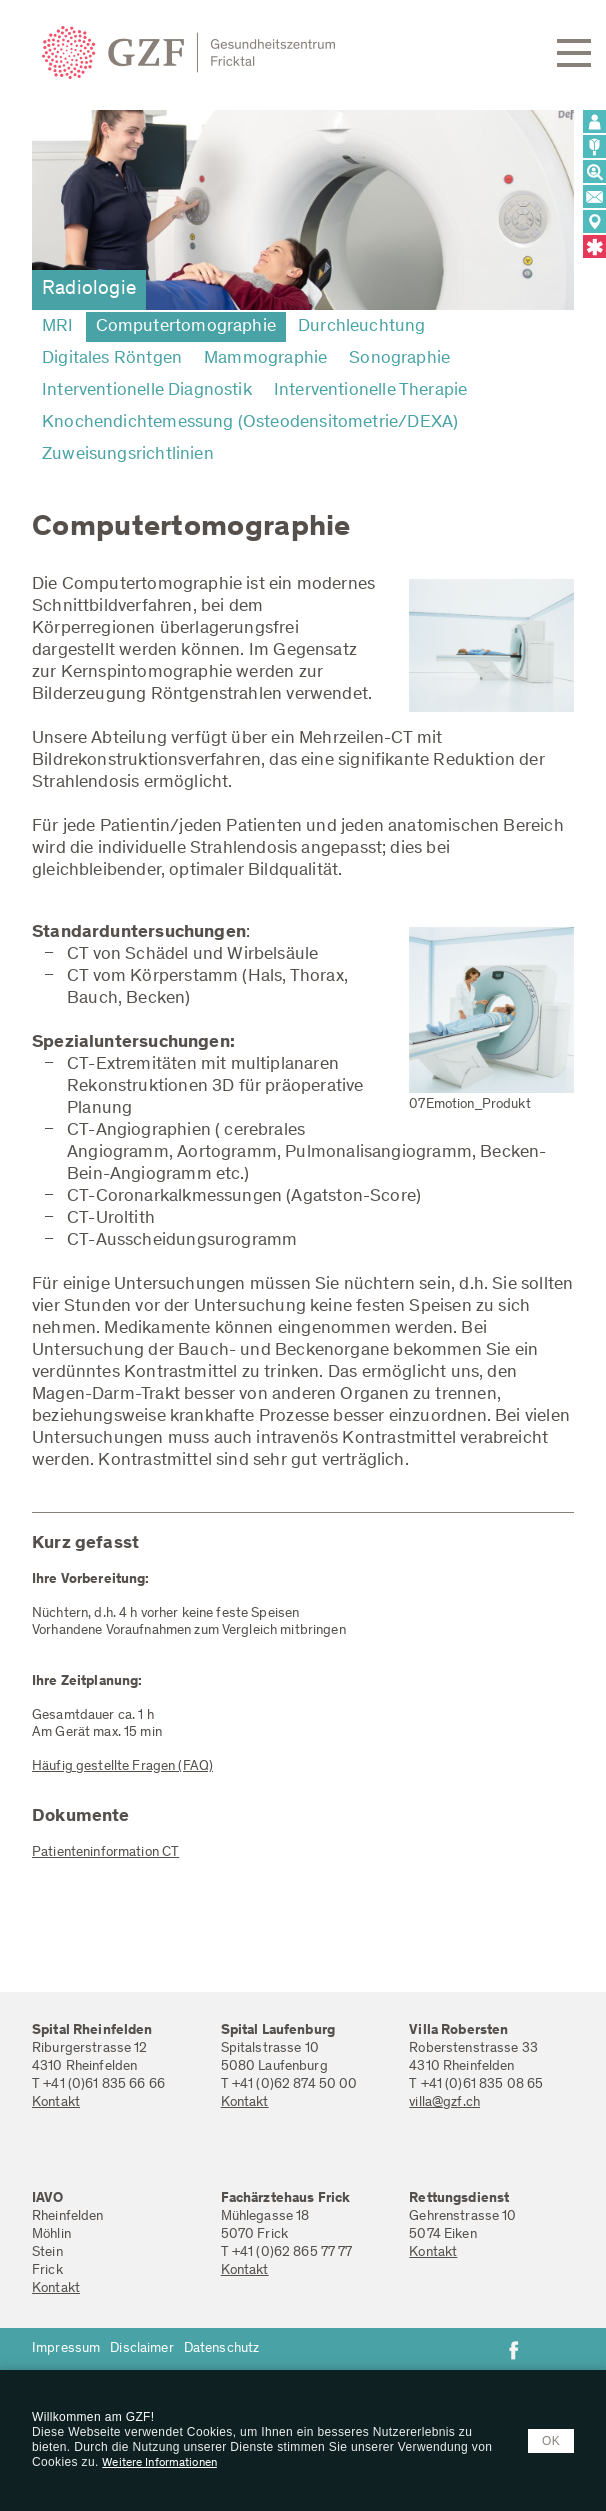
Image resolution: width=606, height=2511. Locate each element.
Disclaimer (141, 2349)
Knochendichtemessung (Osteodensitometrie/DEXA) (250, 423)
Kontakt (56, 2103)
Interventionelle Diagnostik (147, 391)
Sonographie (399, 359)
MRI (58, 327)
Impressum (66, 2349)
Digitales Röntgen (112, 359)
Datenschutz (222, 2349)
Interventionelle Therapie (371, 391)
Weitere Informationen (159, 2463)
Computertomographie (186, 327)
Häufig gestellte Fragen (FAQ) (122, 1767)
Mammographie (265, 359)
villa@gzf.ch (444, 2103)
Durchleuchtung (362, 327)
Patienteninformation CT (105, 1853)
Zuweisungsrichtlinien (128, 455)
